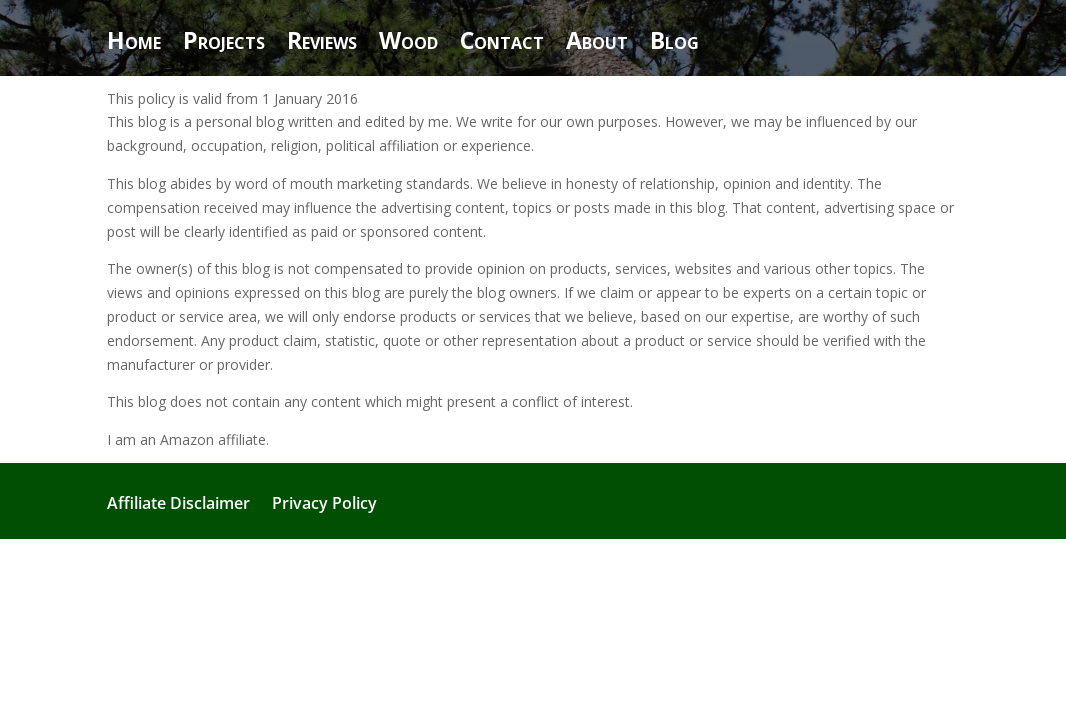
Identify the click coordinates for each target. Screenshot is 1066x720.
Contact (502, 44)
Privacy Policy (324, 505)
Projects (224, 44)
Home (134, 44)
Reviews (322, 44)
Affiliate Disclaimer (178, 505)
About (597, 44)
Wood (408, 44)
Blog (674, 44)
